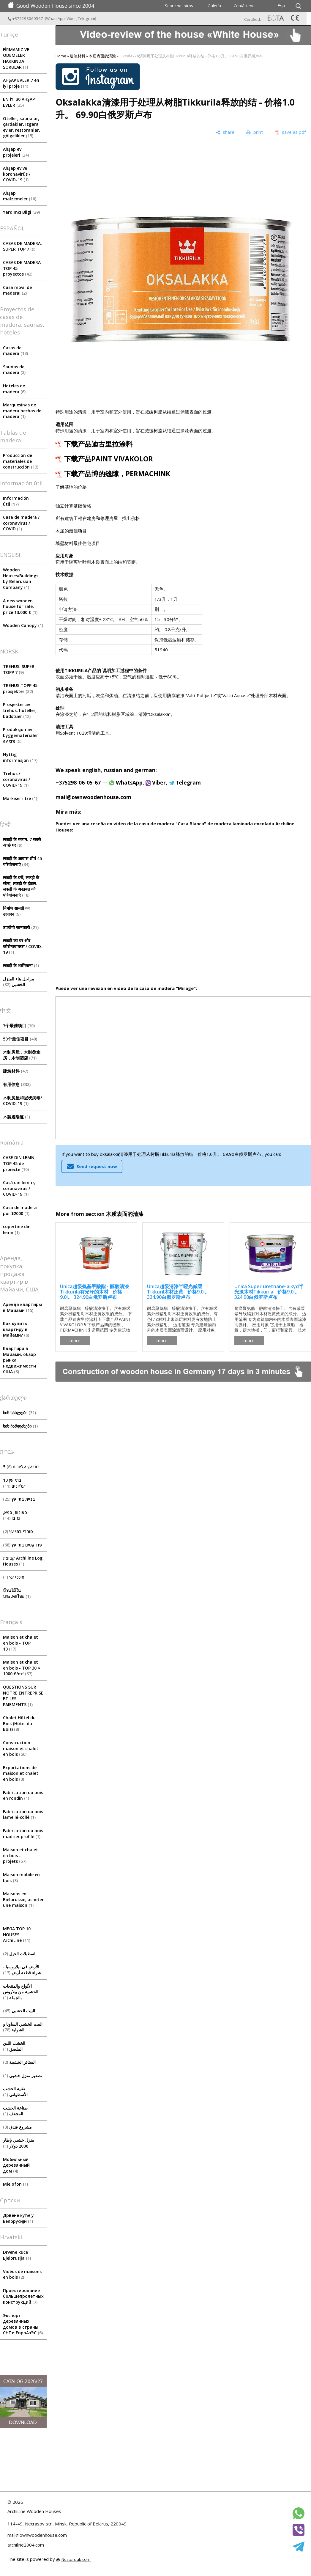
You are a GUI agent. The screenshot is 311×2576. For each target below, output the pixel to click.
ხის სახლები (19, 1412)
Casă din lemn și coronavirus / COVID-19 (20, 1188)
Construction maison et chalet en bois (20, 1748)
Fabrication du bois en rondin (23, 1795)
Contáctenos (245, 5)
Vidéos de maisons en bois (22, 2274)
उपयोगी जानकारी (21, 927)
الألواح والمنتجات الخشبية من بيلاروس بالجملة (20, 1991)
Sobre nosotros (179, 5)
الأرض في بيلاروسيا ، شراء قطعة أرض (22, 1969)
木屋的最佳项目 (71, 531)
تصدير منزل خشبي (22, 2075)
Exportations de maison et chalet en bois (20, 1773)
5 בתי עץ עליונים (21, 1466)
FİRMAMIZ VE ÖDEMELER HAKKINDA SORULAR (16, 58)
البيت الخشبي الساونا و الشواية (22, 2027)
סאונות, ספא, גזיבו (15, 1515)
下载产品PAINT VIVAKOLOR (108, 458)
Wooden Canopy (23, 625)
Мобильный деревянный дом (16, 2165)
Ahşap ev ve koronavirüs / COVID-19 (16, 174)
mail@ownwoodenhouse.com (93, 797)
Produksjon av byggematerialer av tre (20, 735)
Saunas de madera (14, 369)
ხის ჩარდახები (20, 1426)
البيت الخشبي (19, 2011)
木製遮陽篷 (16, 1117)
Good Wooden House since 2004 (51, 5)
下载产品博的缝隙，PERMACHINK (117, 473)
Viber (71, 18)
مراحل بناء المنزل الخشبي (18, 982)
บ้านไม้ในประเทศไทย (17, 1593)
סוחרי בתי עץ (18, 1531)
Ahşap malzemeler (19, 196)
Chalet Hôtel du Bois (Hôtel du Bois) (19, 1723)
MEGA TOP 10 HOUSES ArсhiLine (17, 1934)
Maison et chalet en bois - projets (20, 1855)
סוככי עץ (13, 1577)
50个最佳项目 (20, 1039)
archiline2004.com (25, 2545)
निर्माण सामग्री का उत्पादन (16, 911)
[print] (254, 132)
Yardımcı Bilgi (21, 212)
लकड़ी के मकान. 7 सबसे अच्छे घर (22, 842)
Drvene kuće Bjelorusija (17, 2255)
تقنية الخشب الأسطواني (15, 2091)
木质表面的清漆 (102, 56)
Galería (214, 5)
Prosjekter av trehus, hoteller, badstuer (20, 710)
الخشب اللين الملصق (14, 2046)
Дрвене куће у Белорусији (18, 2218)
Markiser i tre (20, 798)
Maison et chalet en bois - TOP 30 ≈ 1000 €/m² (21, 1667)
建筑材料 (15, 1071)
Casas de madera (15, 350)
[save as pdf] (290, 132)
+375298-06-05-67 (78, 782)
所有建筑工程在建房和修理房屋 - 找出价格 (98, 518)
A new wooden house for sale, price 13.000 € (20, 606)
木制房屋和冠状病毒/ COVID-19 (22, 1101)
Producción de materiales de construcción (20, 461)
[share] (225, 132)
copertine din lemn (17, 1229)
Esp (281, 5)
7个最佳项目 (19, 1025)
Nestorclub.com (76, 2559)
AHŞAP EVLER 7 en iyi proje (21, 83)
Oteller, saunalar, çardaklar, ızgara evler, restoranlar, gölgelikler (21, 127)
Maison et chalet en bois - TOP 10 (20, 1642)
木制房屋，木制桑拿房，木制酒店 (21, 1055)
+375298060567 (26, 18)
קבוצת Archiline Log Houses (22, 1561)
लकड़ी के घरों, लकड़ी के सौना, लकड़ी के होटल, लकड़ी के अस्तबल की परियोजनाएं (21, 886)
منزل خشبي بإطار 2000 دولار (18, 2143)
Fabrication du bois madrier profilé (23, 1833)
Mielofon (15, 2184)
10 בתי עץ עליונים (14, 1483)
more (75, 1340)
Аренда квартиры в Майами (22, 1307)
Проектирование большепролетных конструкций (23, 2296)
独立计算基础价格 (73, 506)
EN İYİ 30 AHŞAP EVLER (19, 102)
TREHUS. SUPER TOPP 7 (18, 669)
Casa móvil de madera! (17, 290)
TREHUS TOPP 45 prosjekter (20, 688)
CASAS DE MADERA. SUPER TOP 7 (22, 246)
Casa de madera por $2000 (20, 1210)
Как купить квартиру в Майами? (16, 1329)
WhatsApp (55, 18)
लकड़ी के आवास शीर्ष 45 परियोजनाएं (22, 861)
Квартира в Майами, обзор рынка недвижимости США (19, 1360)
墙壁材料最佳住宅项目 (78, 543)
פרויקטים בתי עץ (22, 1545)
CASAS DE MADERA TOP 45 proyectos (22, 268)
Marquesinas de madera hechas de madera (22, 410)
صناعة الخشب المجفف (15, 2111)
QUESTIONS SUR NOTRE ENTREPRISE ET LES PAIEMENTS (23, 1695)
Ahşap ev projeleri (16, 152)
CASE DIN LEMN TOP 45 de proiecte (18, 1163)
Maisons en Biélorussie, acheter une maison (23, 1899)
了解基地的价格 (71, 487)
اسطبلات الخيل (19, 1953)
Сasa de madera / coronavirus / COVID (21, 523)
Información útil (16, 501)
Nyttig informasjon (20, 757)
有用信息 (17, 1084)
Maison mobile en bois (21, 1877)
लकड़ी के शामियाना (21, 965)
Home (61, 56)
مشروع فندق (17, 2127)
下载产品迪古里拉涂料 (98, 444)
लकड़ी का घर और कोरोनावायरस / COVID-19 (23, 946)
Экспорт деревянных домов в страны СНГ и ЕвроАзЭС (23, 2324)
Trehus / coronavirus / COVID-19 (16, 779)
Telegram (86, 18)
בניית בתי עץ (19, 1499)
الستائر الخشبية (19, 2062)
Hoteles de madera (14, 389)
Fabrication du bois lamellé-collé (23, 1814)
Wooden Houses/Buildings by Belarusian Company (20, 578)
